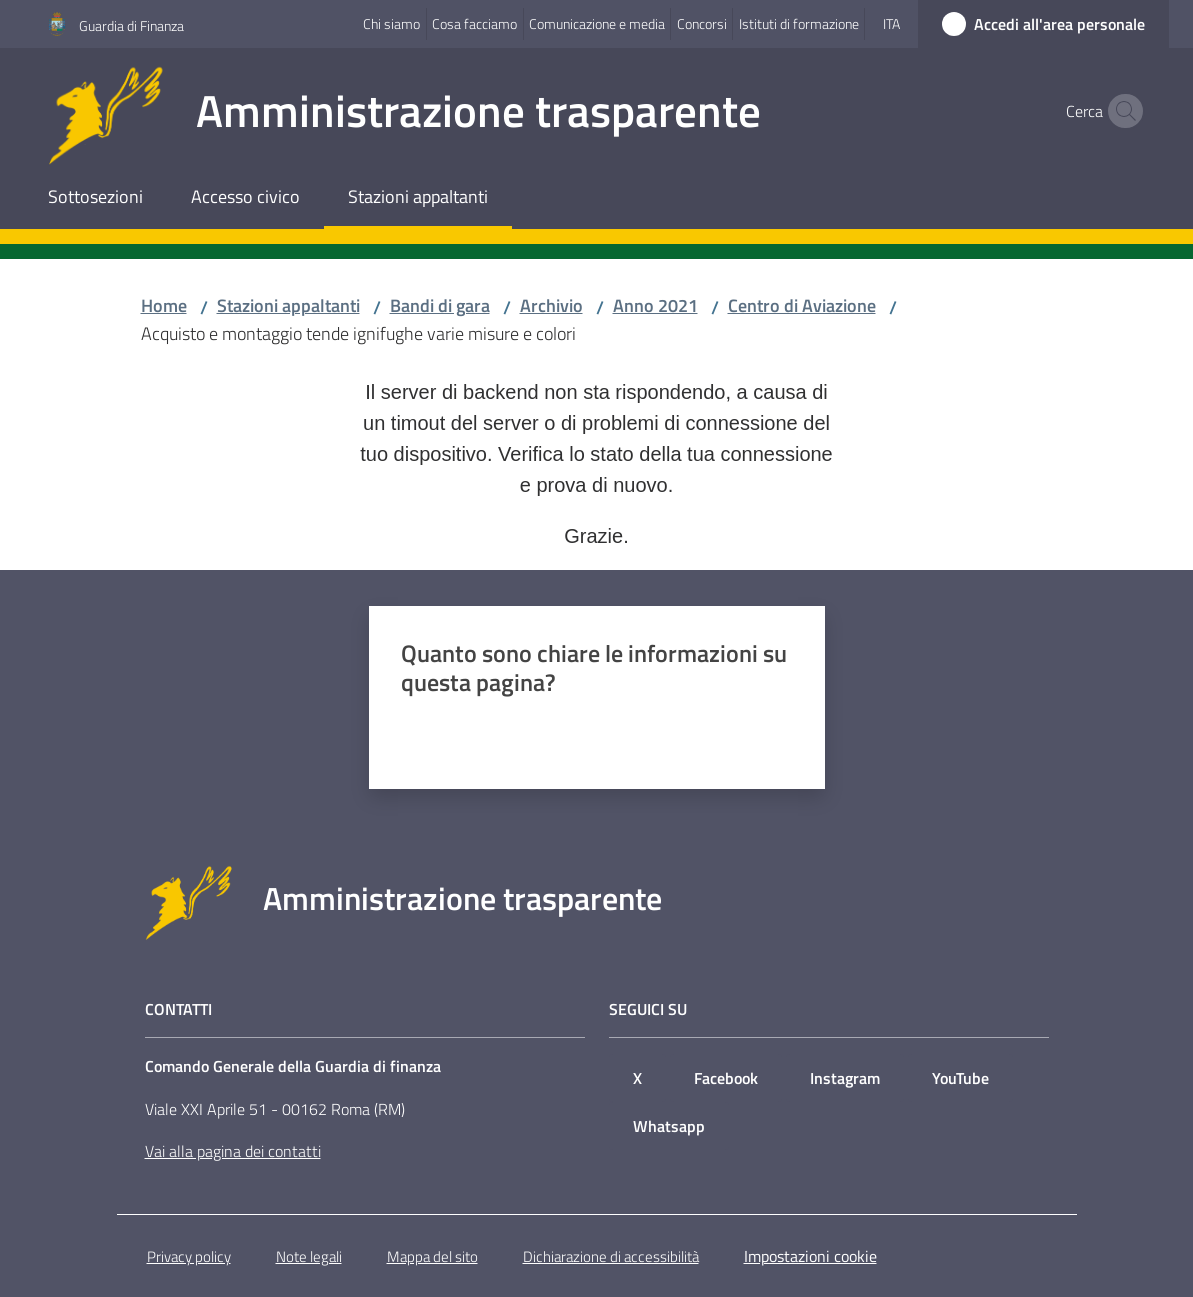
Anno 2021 (655, 305)
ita (891, 23)
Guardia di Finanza (131, 25)
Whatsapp (669, 1126)
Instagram (845, 1078)
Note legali (309, 1256)
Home (164, 305)
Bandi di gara (440, 305)
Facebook (726, 1078)
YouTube (960, 1078)
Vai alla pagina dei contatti (233, 1151)
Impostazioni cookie (810, 1256)
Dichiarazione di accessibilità (611, 1256)
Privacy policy (189, 1256)
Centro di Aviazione (802, 305)
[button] (1121, 111)
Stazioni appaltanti (288, 305)
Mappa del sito (432, 1256)
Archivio (551, 305)
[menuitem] (95, 198)
